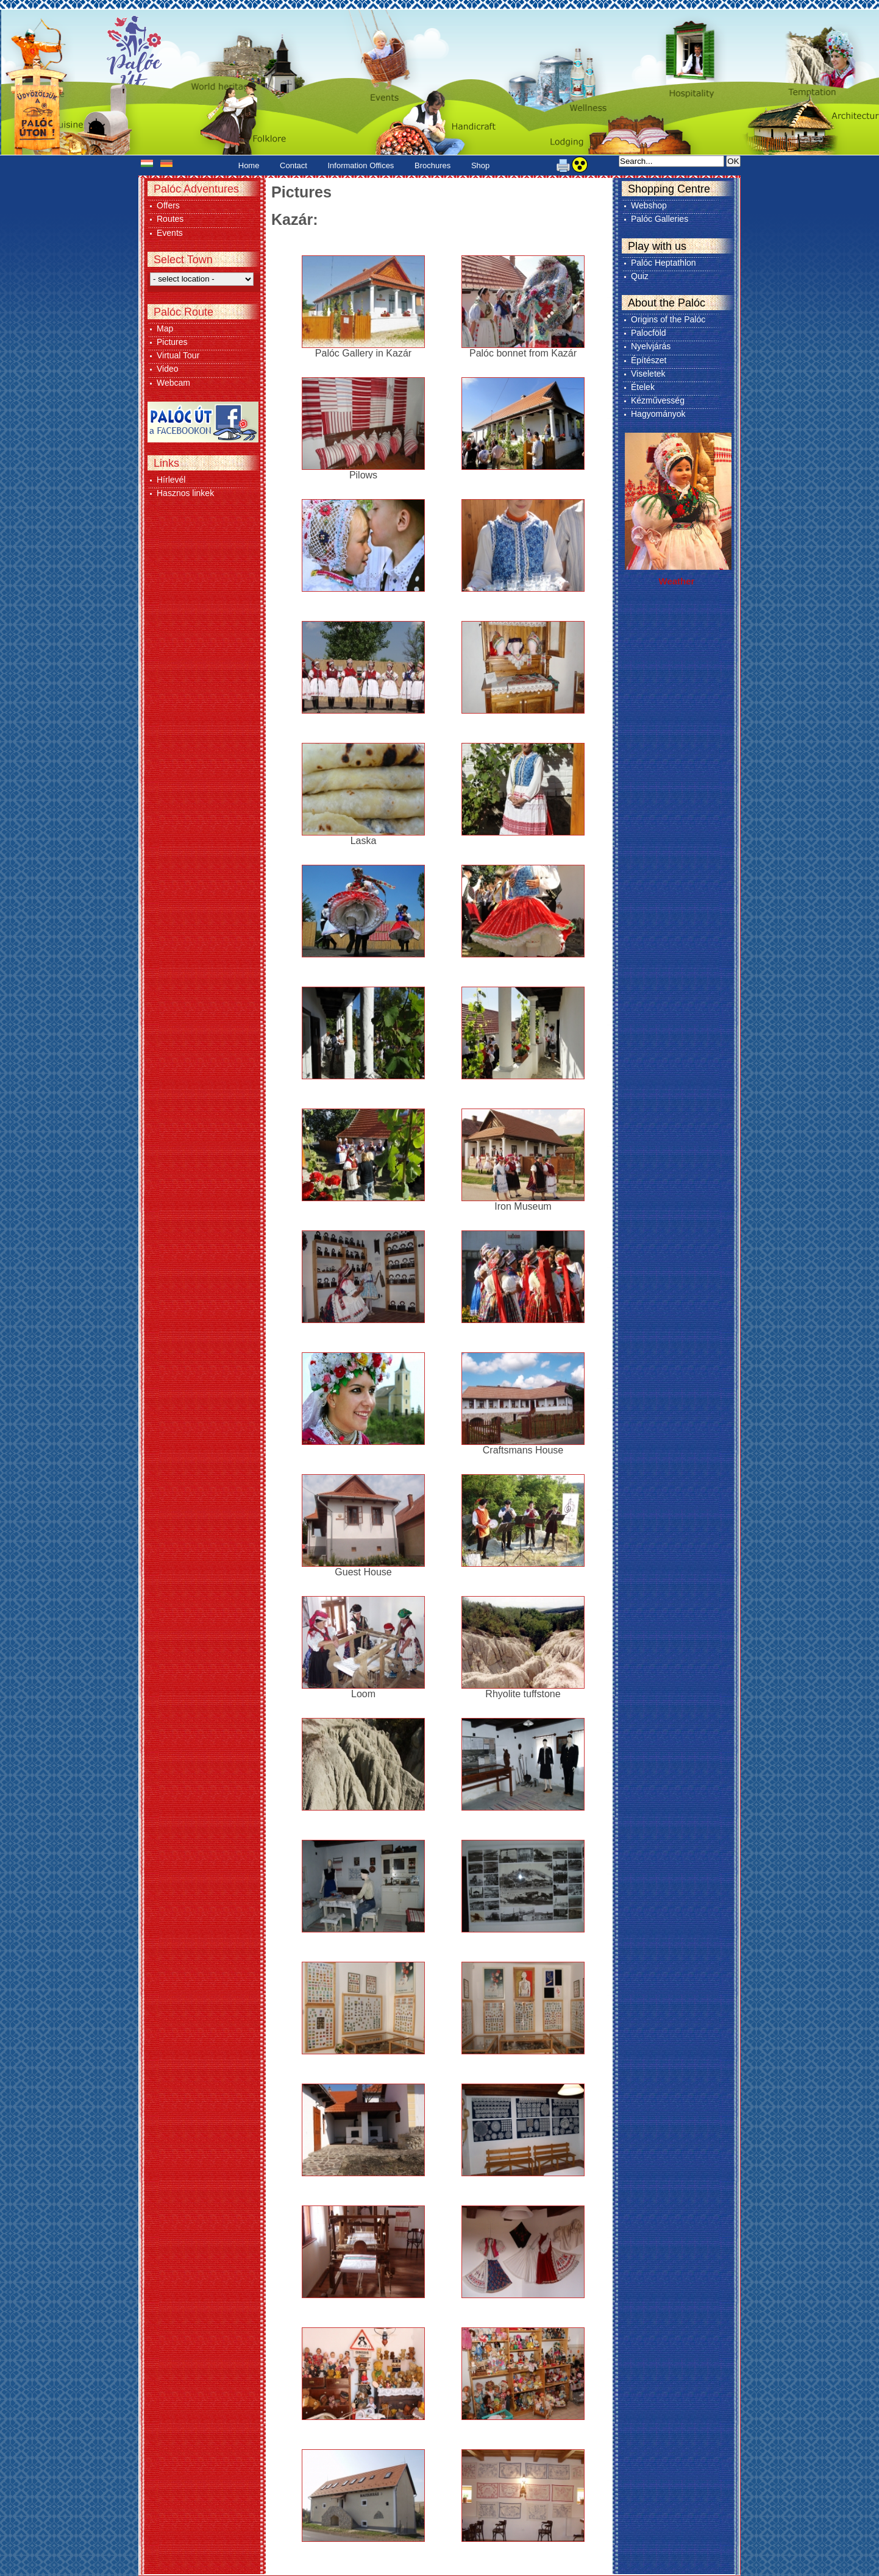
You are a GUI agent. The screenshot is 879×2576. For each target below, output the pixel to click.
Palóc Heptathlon (663, 263)
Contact (293, 165)
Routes (170, 219)
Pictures (172, 342)
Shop (480, 165)
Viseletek (648, 373)
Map (165, 328)
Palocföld (648, 333)
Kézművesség (658, 400)
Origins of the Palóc (668, 319)
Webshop (649, 205)
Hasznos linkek (185, 493)
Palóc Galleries (659, 219)
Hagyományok (658, 414)
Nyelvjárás (651, 346)
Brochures (432, 165)
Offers (168, 205)
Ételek (643, 387)
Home (249, 165)
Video (168, 369)
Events (170, 233)
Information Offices (361, 165)
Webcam (173, 383)
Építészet (648, 360)
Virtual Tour (178, 355)
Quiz (640, 276)
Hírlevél (171, 479)
